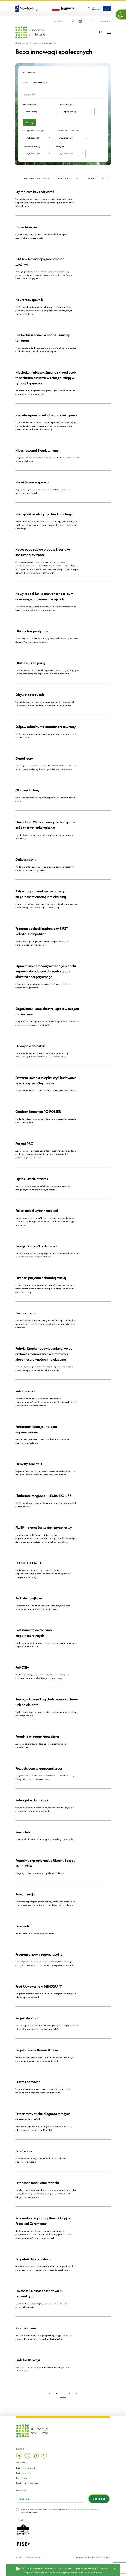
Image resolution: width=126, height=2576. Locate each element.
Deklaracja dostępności (27, 2483)
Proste (25, 82)
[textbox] (36, 138)
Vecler (98, 2557)
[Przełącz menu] (109, 32)
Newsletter (58, 21)
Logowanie (105, 21)
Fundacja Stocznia (33, 2557)
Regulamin (21, 2478)
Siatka (68, 178)
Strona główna (21, 42)
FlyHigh (106, 2557)
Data (38, 178)
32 (103, 178)
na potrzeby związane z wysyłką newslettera (83, 2509)
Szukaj (29, 122)
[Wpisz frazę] (101, 32)
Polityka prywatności (26, 2468)
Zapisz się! (99, 2499)
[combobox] (38, 138)
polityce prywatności (91, 2572)
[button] (121, 14)
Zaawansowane (40, 82)
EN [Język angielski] (91, 21)
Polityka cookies (24, 2473)
